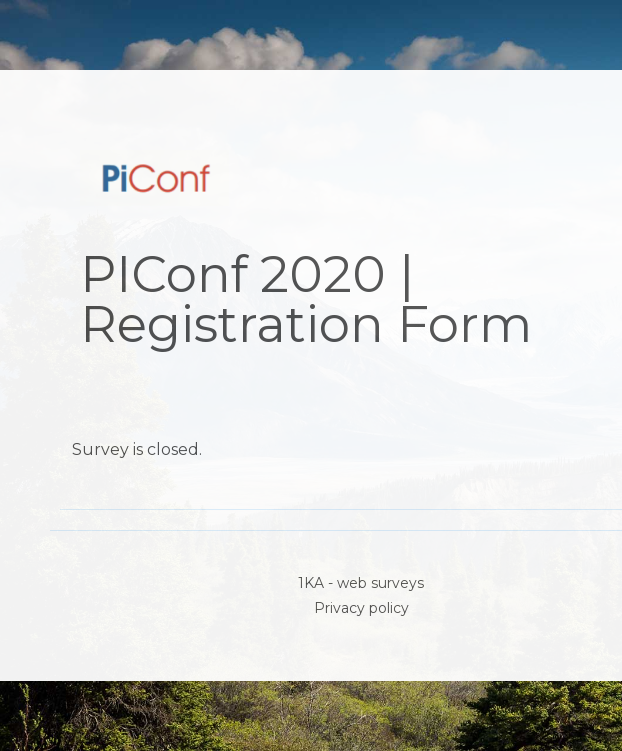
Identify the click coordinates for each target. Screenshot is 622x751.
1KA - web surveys (361, 583)
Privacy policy (361, 608)
